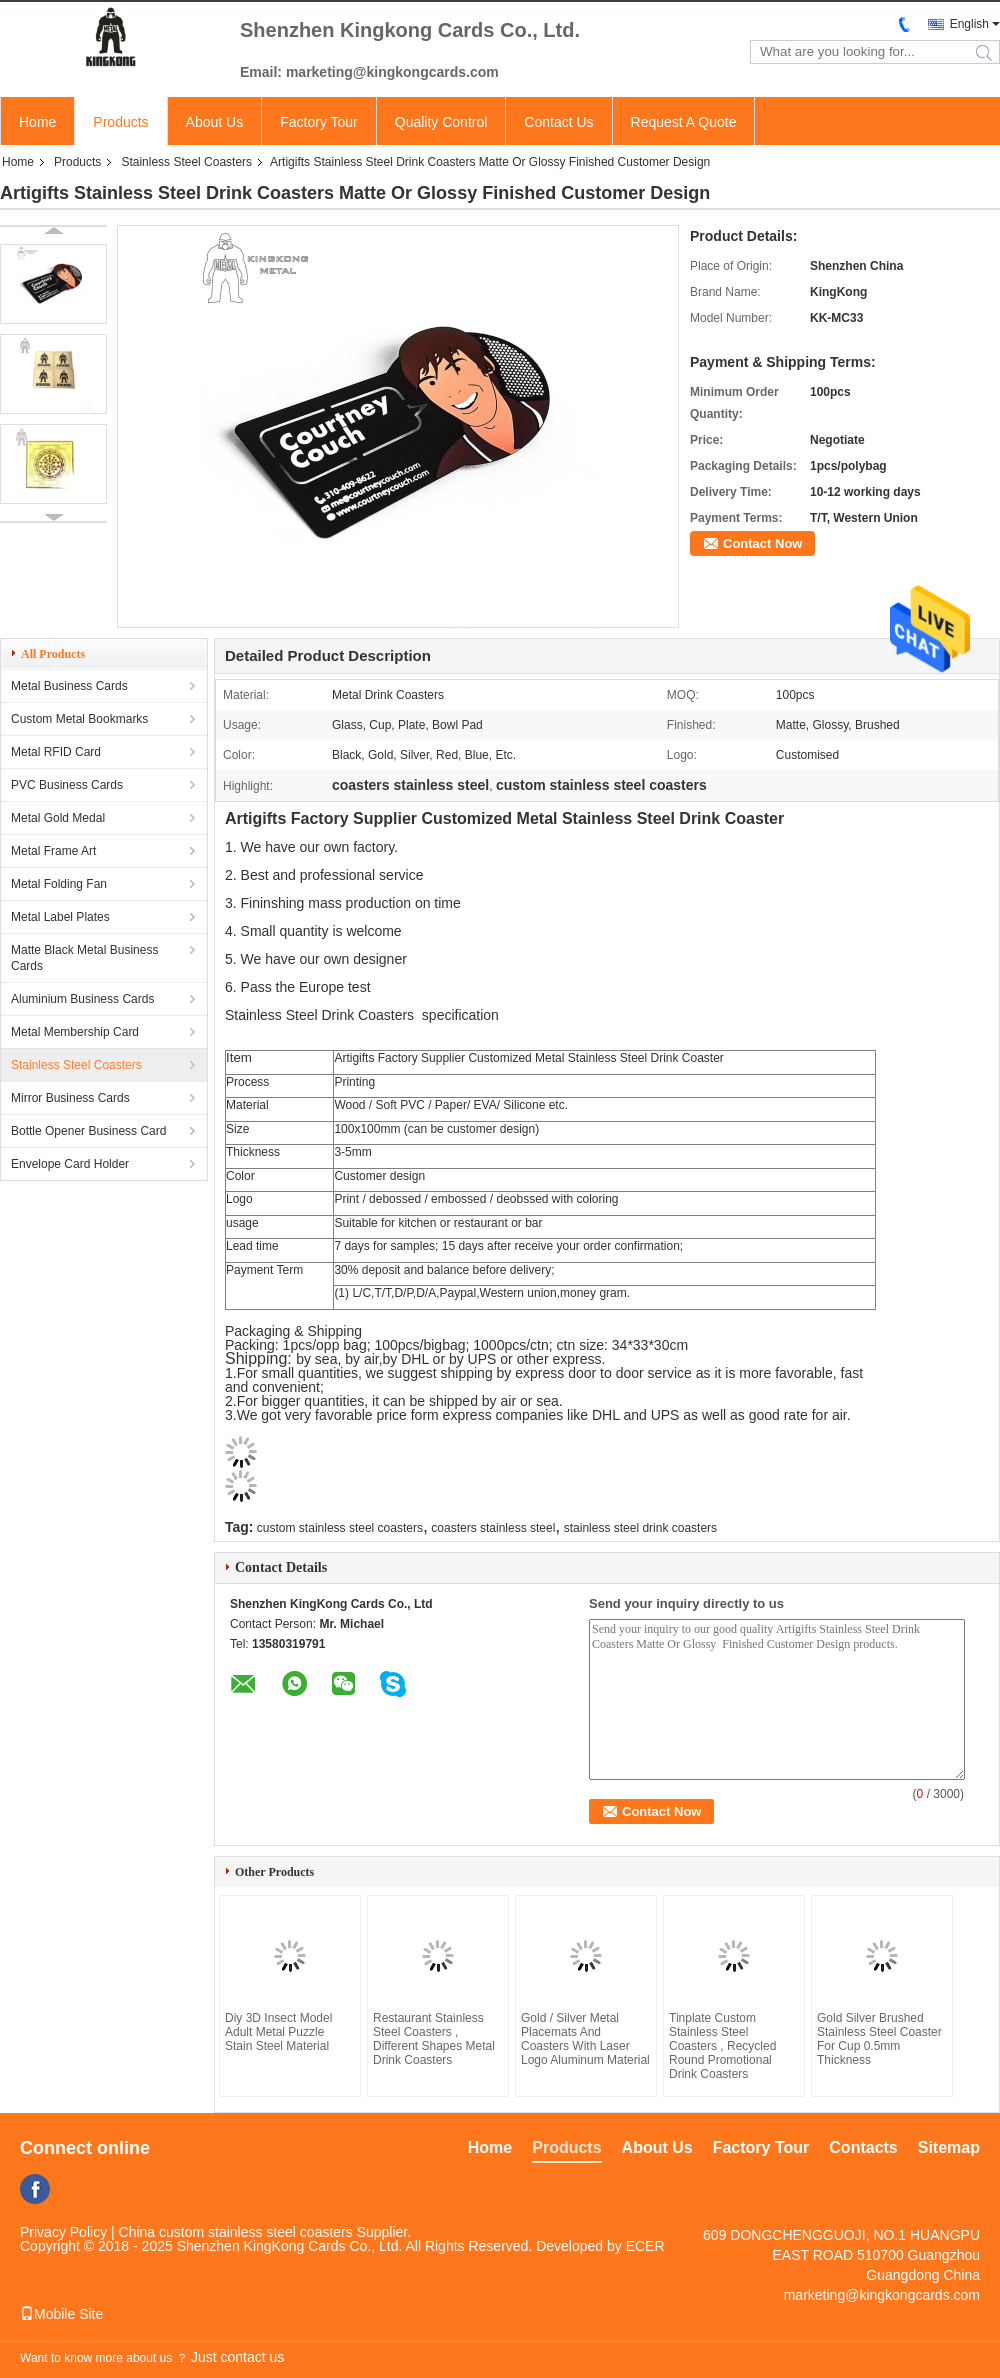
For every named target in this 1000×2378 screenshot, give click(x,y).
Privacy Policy (63, 2232)
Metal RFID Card (56, 752)
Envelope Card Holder (70, 1164)
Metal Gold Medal (58, 818)
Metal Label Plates (60, 917)
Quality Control (441, 122)
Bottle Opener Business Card (88, 1131)
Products (120, 122)
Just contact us (237, 2357)
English (969, 24)
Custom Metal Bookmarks (79, 719)
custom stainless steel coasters (340, 1528)
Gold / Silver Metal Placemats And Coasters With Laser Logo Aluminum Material (585, 2039)
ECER (645, 2246)
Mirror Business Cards (70, 1098)
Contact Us (558, 122)
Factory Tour (319, 122)
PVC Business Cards (67, 785)
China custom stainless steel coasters (236, 2232)
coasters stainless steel (493, 1528)
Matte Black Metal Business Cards (84, 958)
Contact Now (762, 543)
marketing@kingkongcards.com (882, 2295)
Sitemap (949, 2147)
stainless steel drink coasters (640, 1528)
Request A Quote (684, 122)
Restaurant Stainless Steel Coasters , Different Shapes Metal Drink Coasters (434, 2039)
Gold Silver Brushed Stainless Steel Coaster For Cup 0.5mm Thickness (879, 2039)
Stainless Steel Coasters (186, 162)
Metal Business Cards (69, 686)
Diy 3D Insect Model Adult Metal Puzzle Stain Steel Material (278, 2032)
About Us (215, 122)
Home (37, 122)
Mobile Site (61, 2314)
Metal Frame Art (53, 851)
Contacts (863, 2147)
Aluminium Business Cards (82, 999)
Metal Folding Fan (59, 884)
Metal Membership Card (75, 1032)
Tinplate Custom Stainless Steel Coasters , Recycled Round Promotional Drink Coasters (722, 2046)
